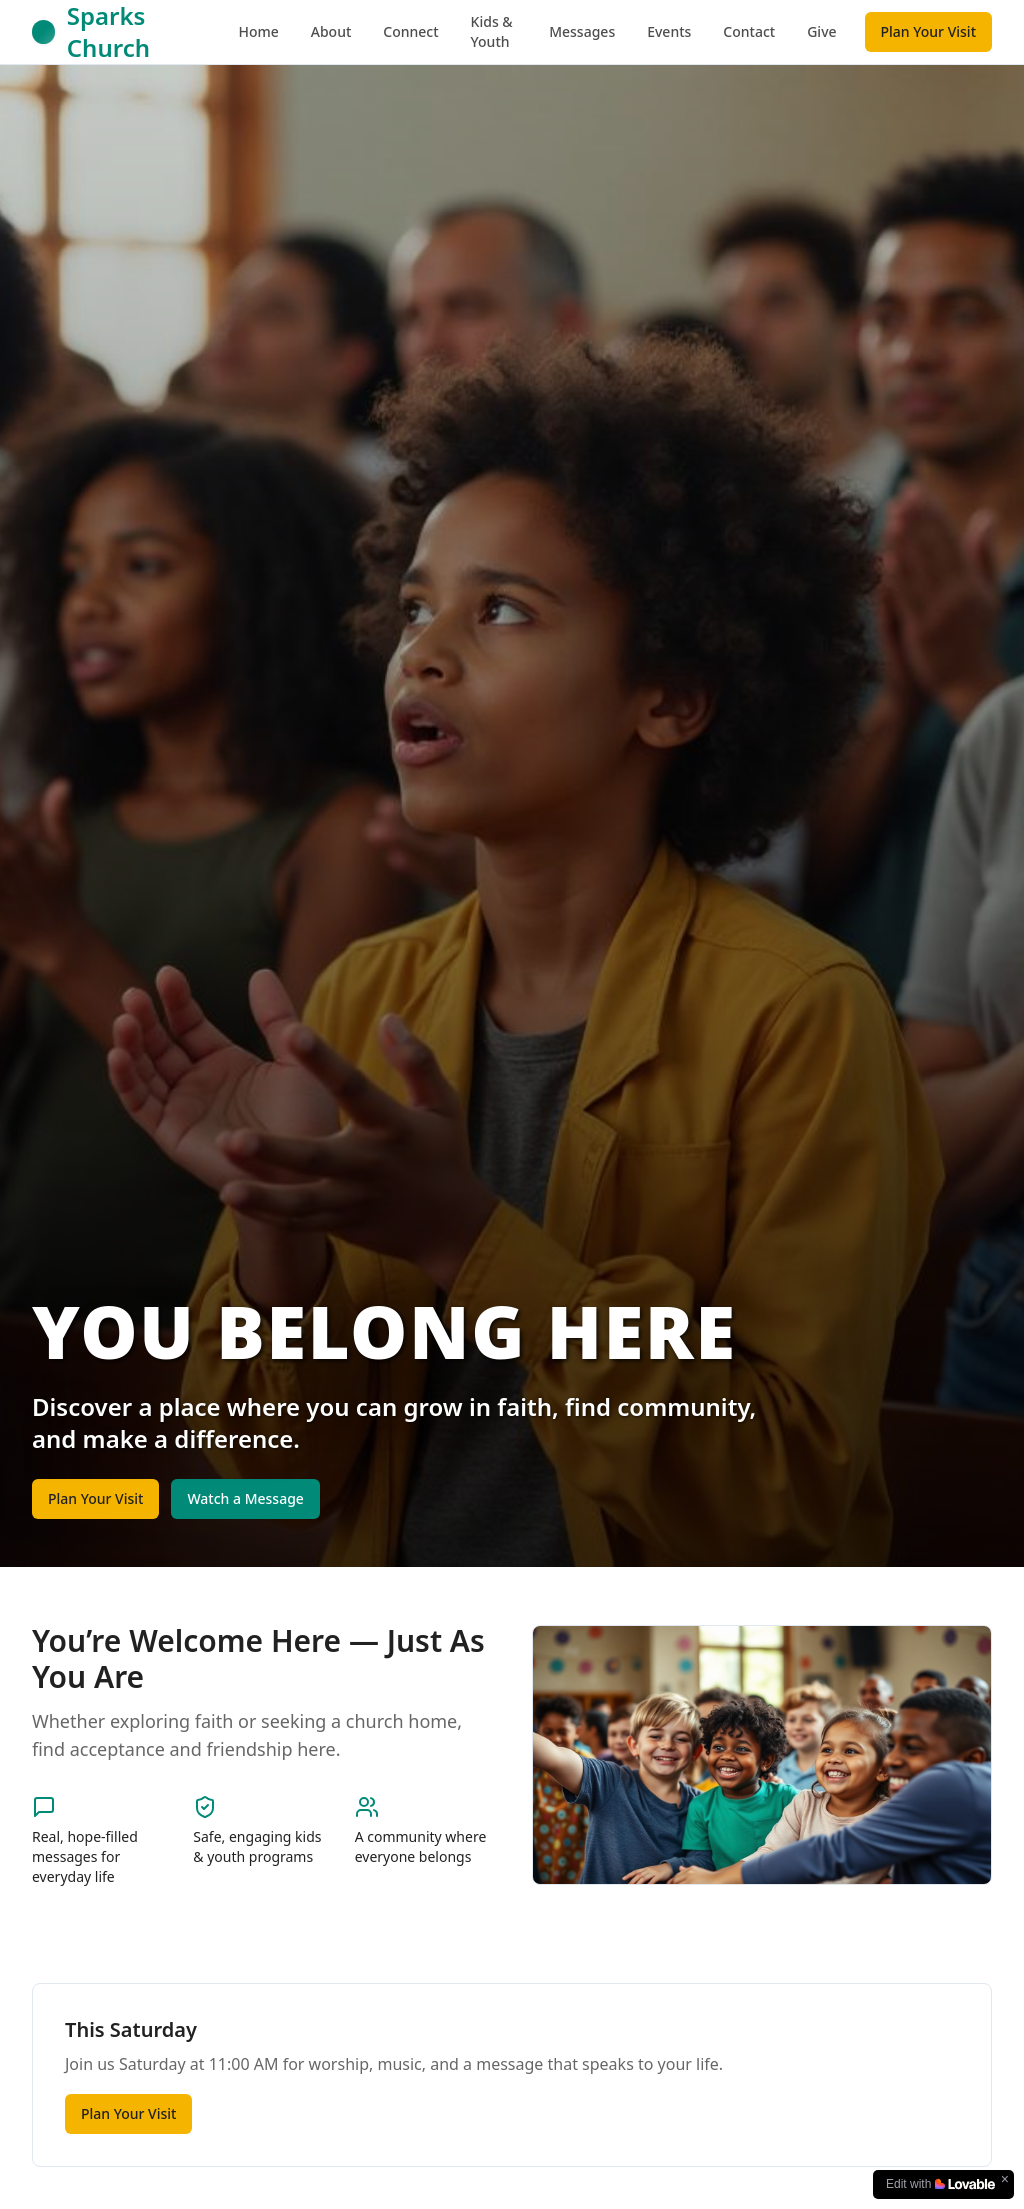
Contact (749, 31)
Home (258, 31)
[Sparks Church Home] (129, 32)
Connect (410, 31)
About (331, 31)
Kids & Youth (492, 31)
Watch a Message (245, 1498)
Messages (582, 31)
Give (821, 31)
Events (669, 31)
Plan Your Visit (928, 31)
